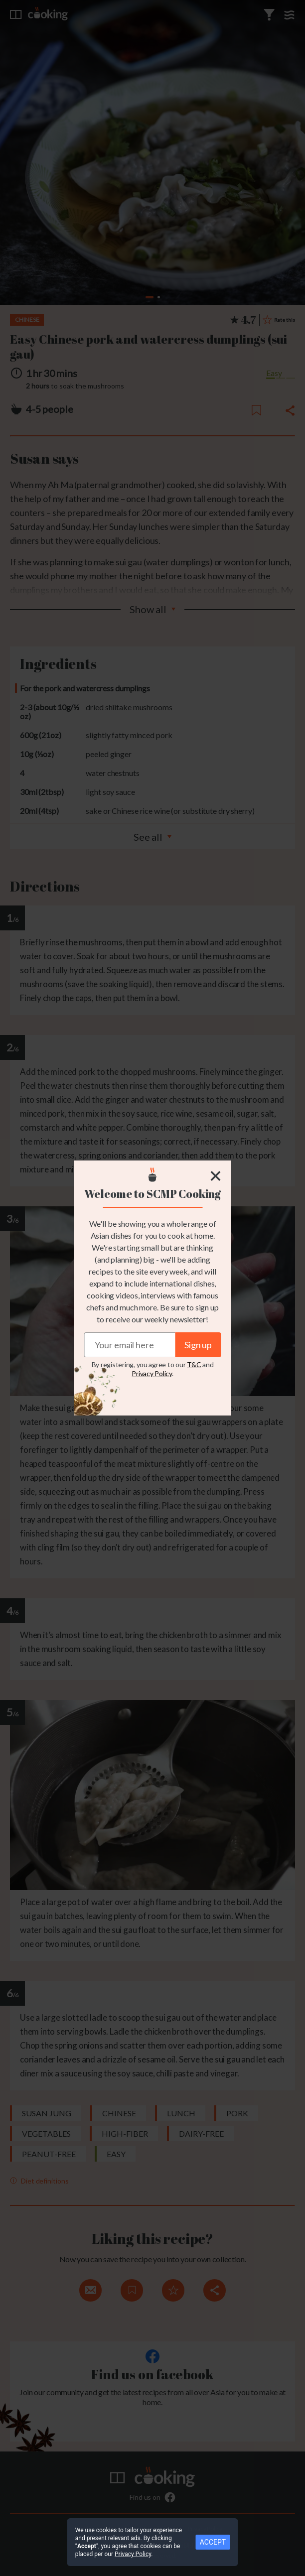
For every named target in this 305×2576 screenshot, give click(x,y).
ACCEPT (213, 2542)
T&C (194, 1364)
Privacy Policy (151, 1373)
